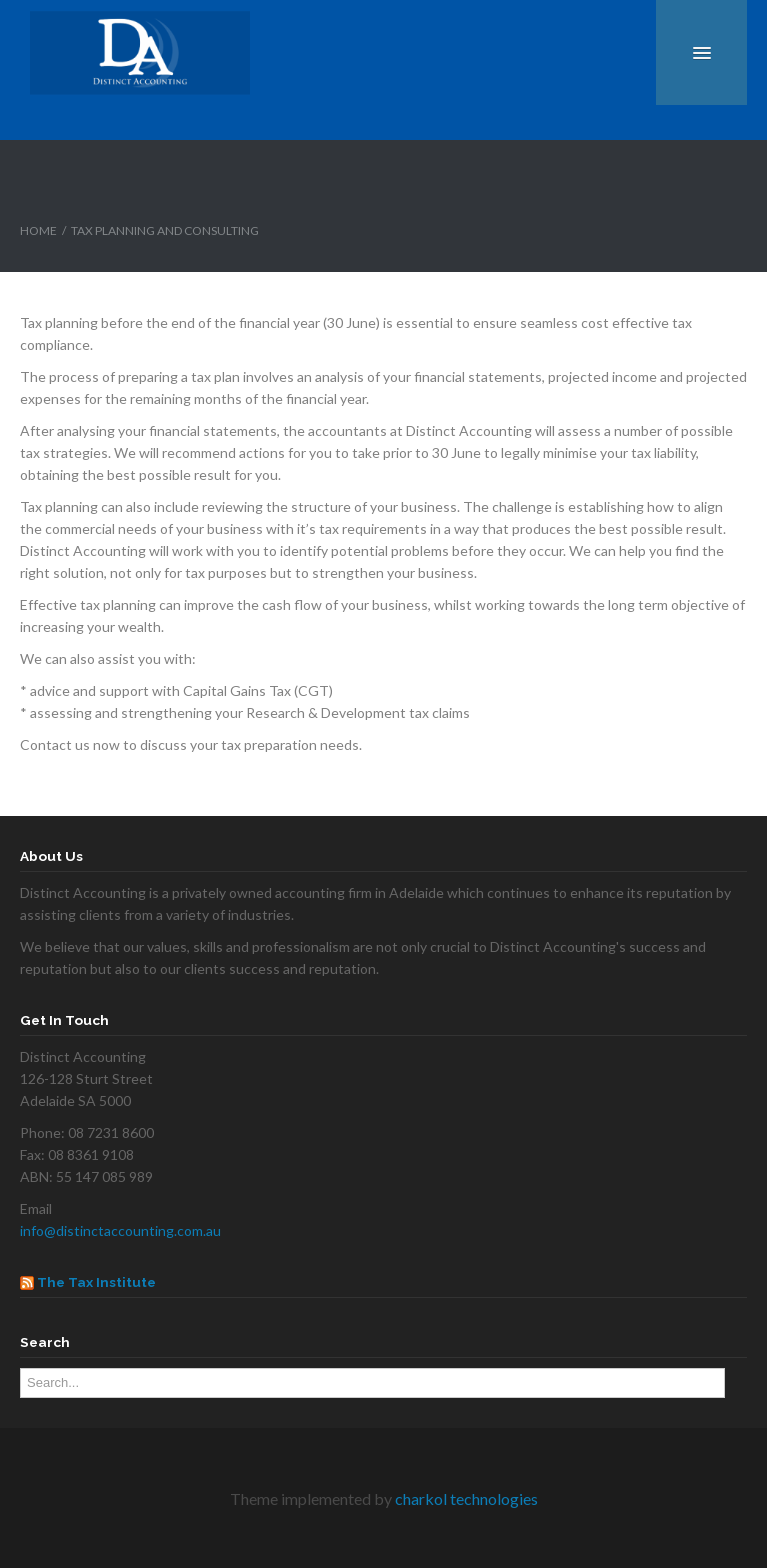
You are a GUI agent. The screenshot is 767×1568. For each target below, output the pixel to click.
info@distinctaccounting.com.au (120, 1230)
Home (38, 230)
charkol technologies (466, 1498)
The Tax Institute (96, 1282)
